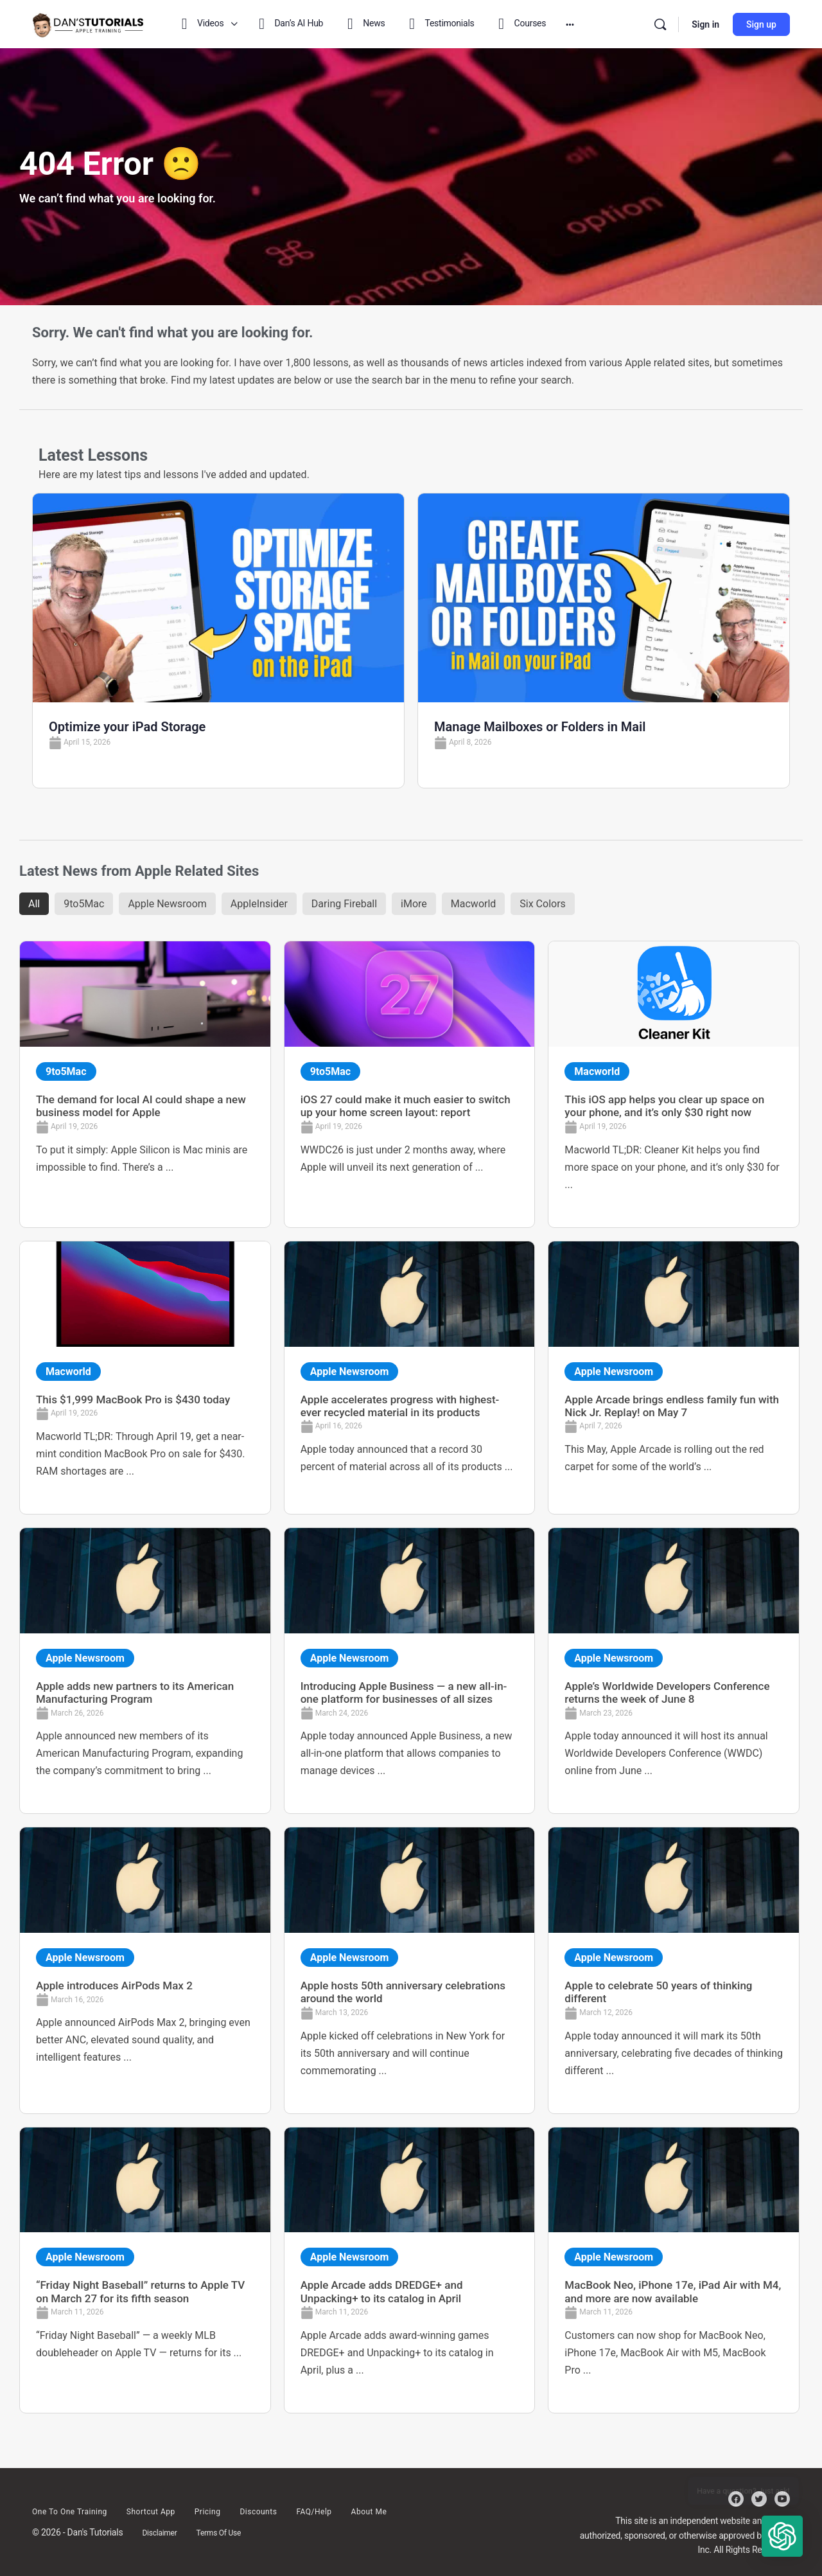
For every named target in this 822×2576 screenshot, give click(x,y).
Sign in (705, 24)
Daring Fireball (344, 904)
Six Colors (543, 904)
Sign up (761, 24)
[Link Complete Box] (145, 1084)
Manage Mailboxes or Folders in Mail (539, 726)
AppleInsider (259, 904)
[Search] (660, 24)
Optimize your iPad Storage (127, 726)
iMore (414, 904)
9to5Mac (84, 904)
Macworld (473, 904)
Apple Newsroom (167, 904)
